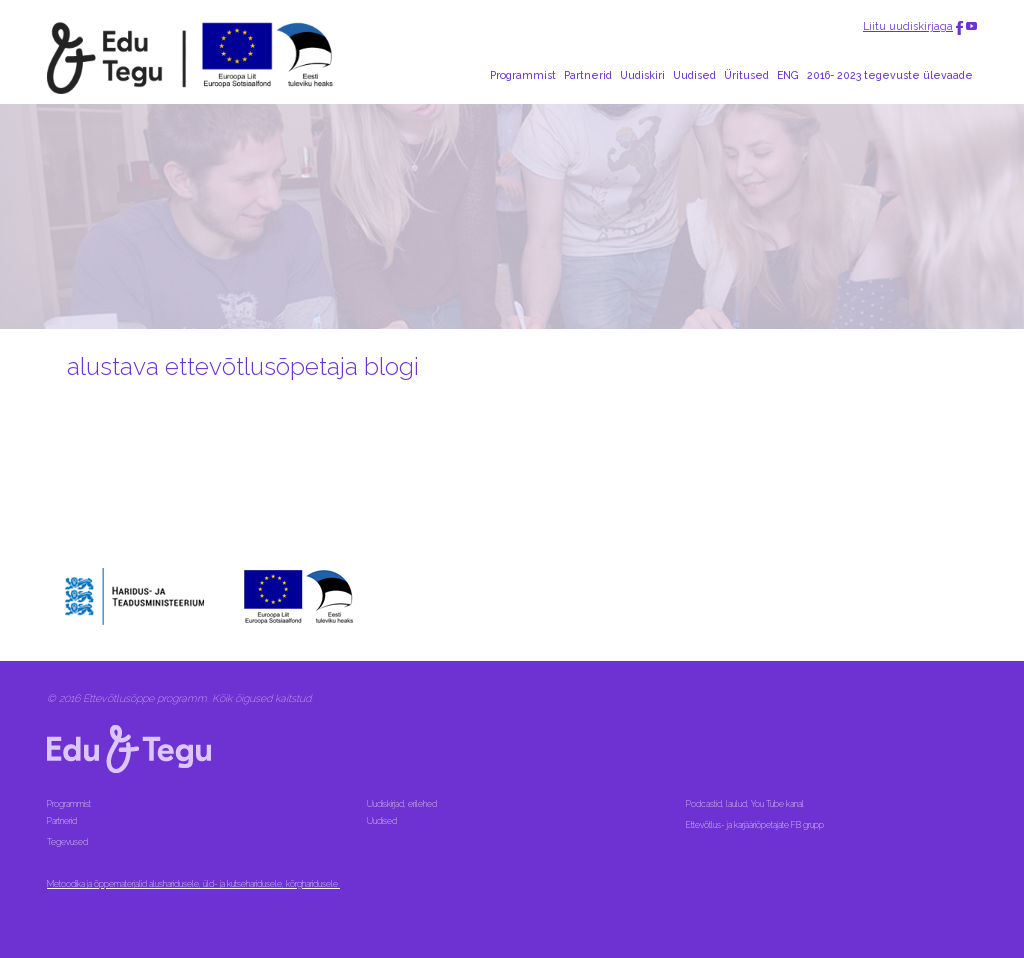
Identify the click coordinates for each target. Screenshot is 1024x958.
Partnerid (588, 75)
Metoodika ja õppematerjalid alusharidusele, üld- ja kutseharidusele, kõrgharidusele (193, 884)
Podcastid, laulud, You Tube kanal (746, 804)
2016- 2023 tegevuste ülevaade (890, 75)
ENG (788, 75)
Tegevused (68, 842)
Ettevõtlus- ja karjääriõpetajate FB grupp (756, 825)
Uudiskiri (642, 75)
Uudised (694, 75)
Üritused (746, 75)
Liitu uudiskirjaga (908, 26)
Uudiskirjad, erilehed (403, 804)
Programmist (523, 75)
